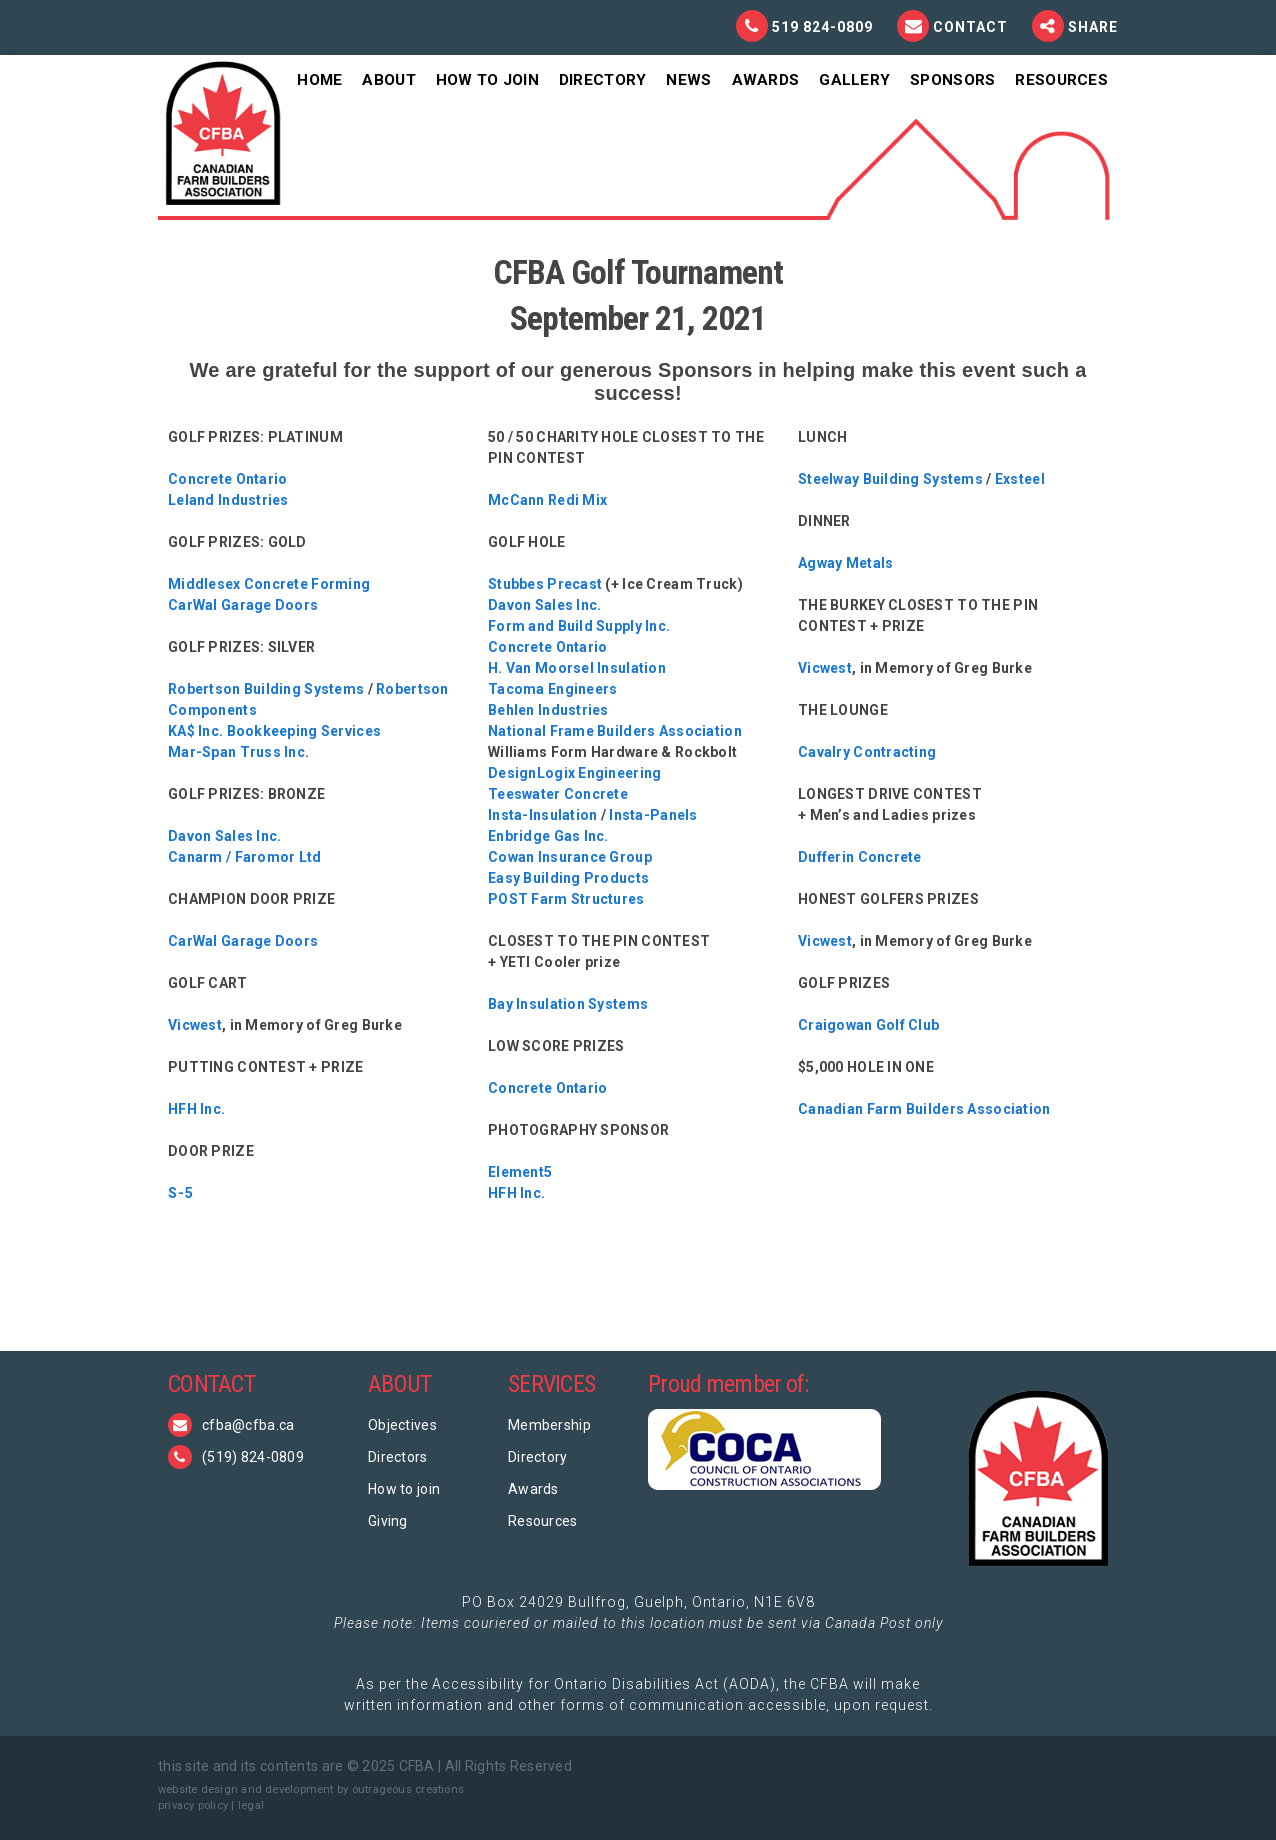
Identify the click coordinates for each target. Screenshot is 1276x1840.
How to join (404, 1489)
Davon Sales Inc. (224, 836)
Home (319, 80)
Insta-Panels (653, 815)
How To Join (487, 80)
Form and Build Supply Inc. (579, 626)
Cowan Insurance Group (570, 857)
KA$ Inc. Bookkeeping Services (274, 731)
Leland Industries (228, 500)
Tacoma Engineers (552, 689)
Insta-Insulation (542, 815)
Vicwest (195, 1025)
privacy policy (193, 1805)
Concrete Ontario (227, 479)
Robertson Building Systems (266, 689)
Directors (398, 1457)
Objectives (402, 1425)
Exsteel (1020, 479)
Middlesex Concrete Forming (269, 584)
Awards (766, 80)
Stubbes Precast (545, 584)
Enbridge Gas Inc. (548, 836)
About (388, 80)
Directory (603, 80)
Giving (388, 1521)
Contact (972, 27)
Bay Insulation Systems (568, 1004)
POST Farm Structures (566, 899)
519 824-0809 (822, 27)
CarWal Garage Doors (243, 605)
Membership (549, 1425)
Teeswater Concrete (558, 794)
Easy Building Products (568, 878)
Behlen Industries (548, 710)
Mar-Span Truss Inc (236, 752)
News (688, 80)
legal (251, 1805)
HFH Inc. (196, 1109)
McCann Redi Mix (547, 500)
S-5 (181, 1193)
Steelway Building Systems (890, 479)
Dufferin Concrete (860, 857)
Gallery (854, 80)
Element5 (520, 1172)
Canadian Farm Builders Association (924, 1109)
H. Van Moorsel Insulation (577, 668)
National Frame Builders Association (615, 731)
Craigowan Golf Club (868, 1025)
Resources (1061, 80)
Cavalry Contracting (867, 752)
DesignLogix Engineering (574, 773)
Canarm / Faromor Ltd (245, 857)
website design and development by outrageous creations (311, 1789)
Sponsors (952, 80)
